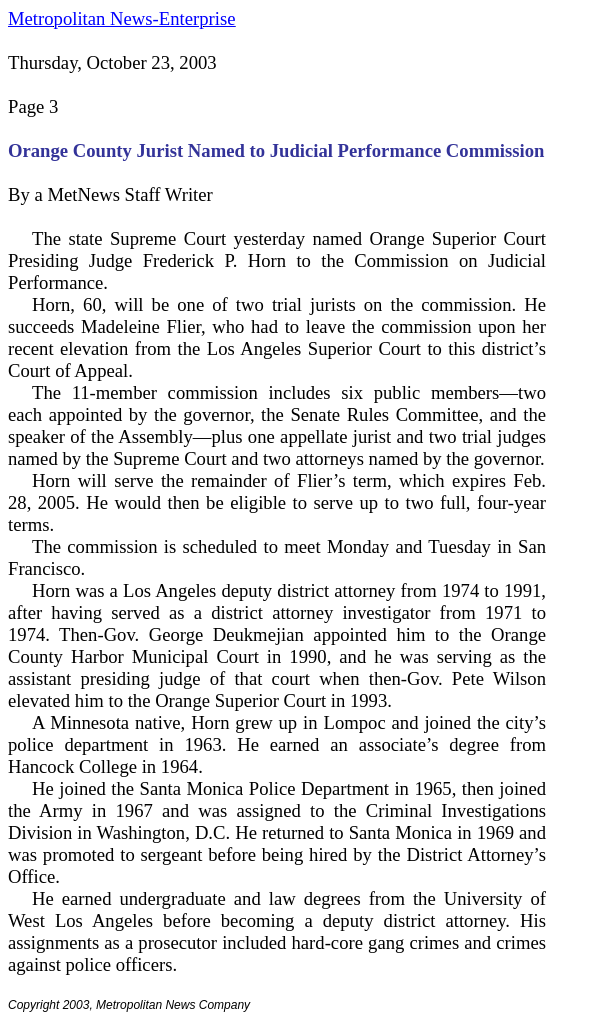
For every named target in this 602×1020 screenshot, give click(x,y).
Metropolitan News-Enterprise (121, 18)
